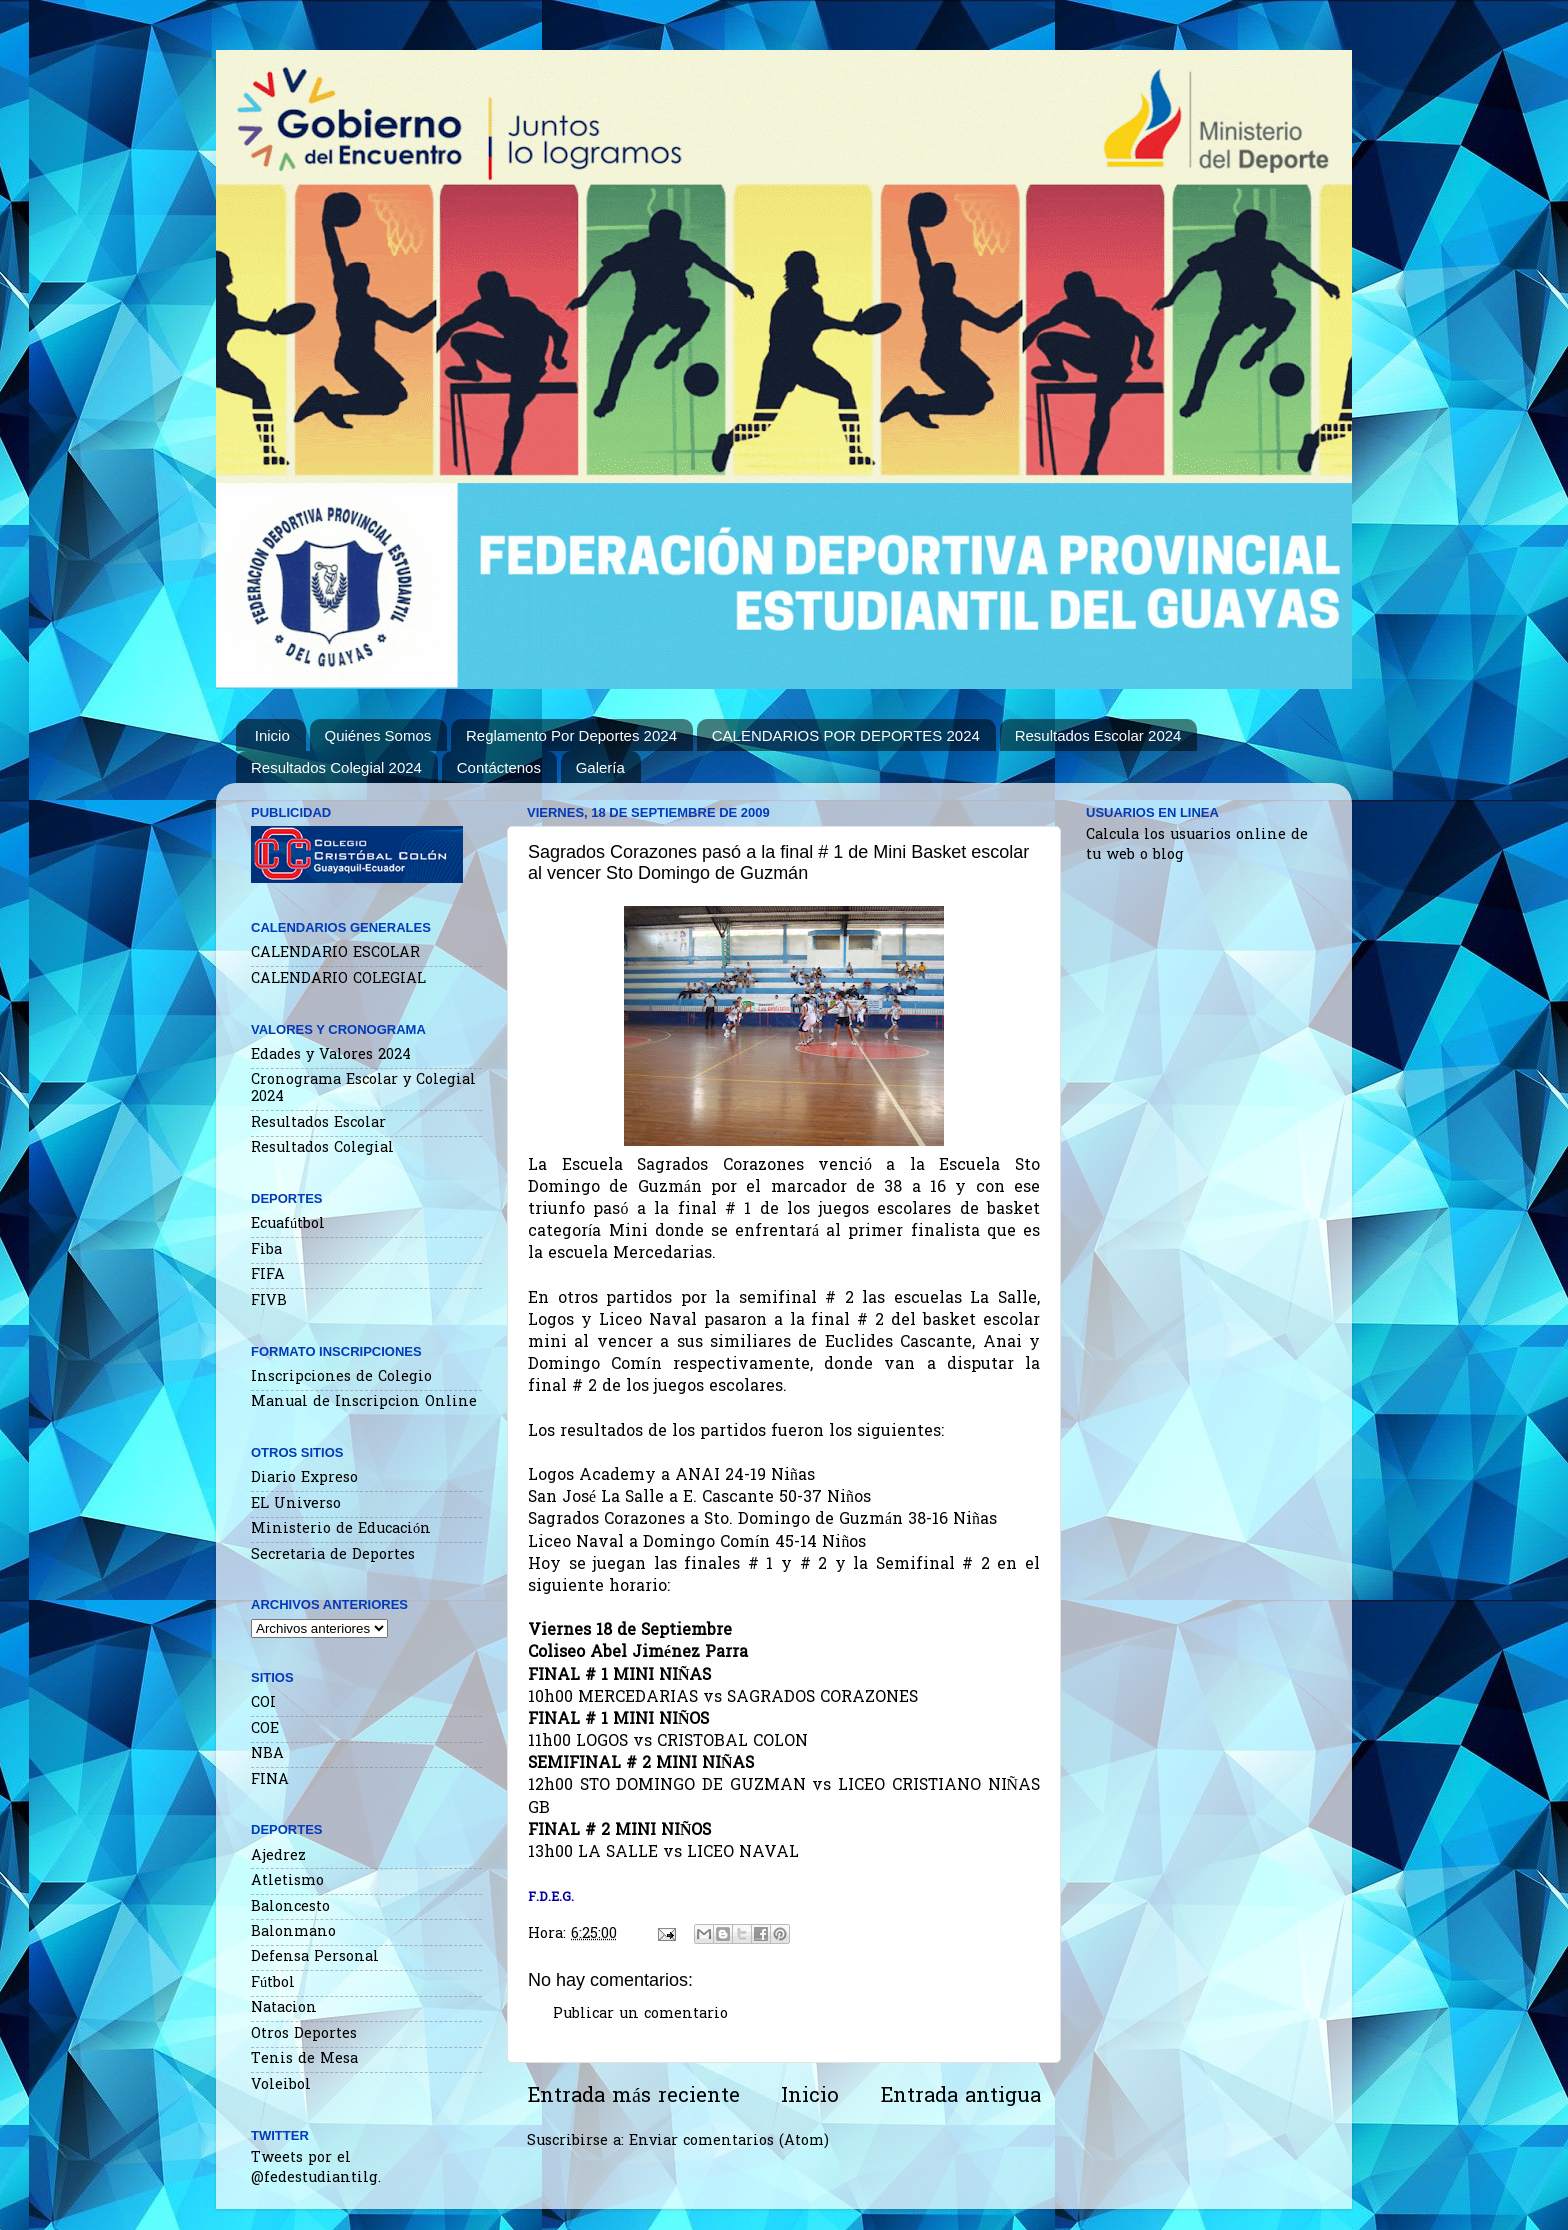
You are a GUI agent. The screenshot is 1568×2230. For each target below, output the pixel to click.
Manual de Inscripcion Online (364, 1402)
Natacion (284, 2008)
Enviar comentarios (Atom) (729, 2141)
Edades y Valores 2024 (331, 1055)
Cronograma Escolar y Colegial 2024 (363, 1089)
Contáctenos (499, 767)
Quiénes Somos (378, 735)
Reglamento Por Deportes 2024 (571, 735)
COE (265, 1729)
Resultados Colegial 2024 (336, 767)
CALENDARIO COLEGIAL (338, 979)
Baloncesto (290, 1907)
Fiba (266, 1250)
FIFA (268, 1275)
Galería (600, 767)
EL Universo (296, 1504)
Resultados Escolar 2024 (1098, 735)
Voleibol (281, 2085)
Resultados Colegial (322, 1148)
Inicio (272, 735)
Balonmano (293, 1932)
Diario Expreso (304, 1478)
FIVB (269, 1301)
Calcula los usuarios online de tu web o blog (1197, 845)
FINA (270, 1780)
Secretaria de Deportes (333, 1555)
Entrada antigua (960, 2097)
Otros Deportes (304, 2034)
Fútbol (273, 1983)
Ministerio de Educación (341, 1529)
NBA (267, 1754)
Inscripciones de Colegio (341, 1377)
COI (263, 1703)
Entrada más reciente (633, 2097)
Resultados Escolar (318, 1123)
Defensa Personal (315, 1957)
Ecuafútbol (288, 1224)
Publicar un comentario (640, 2014)
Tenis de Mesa (304, 2059)
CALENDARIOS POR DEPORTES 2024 (846, 735)
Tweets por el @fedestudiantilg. (316, 2168)
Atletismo (287, 1881)
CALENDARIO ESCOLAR (335, 953)
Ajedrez (278, 1856)
